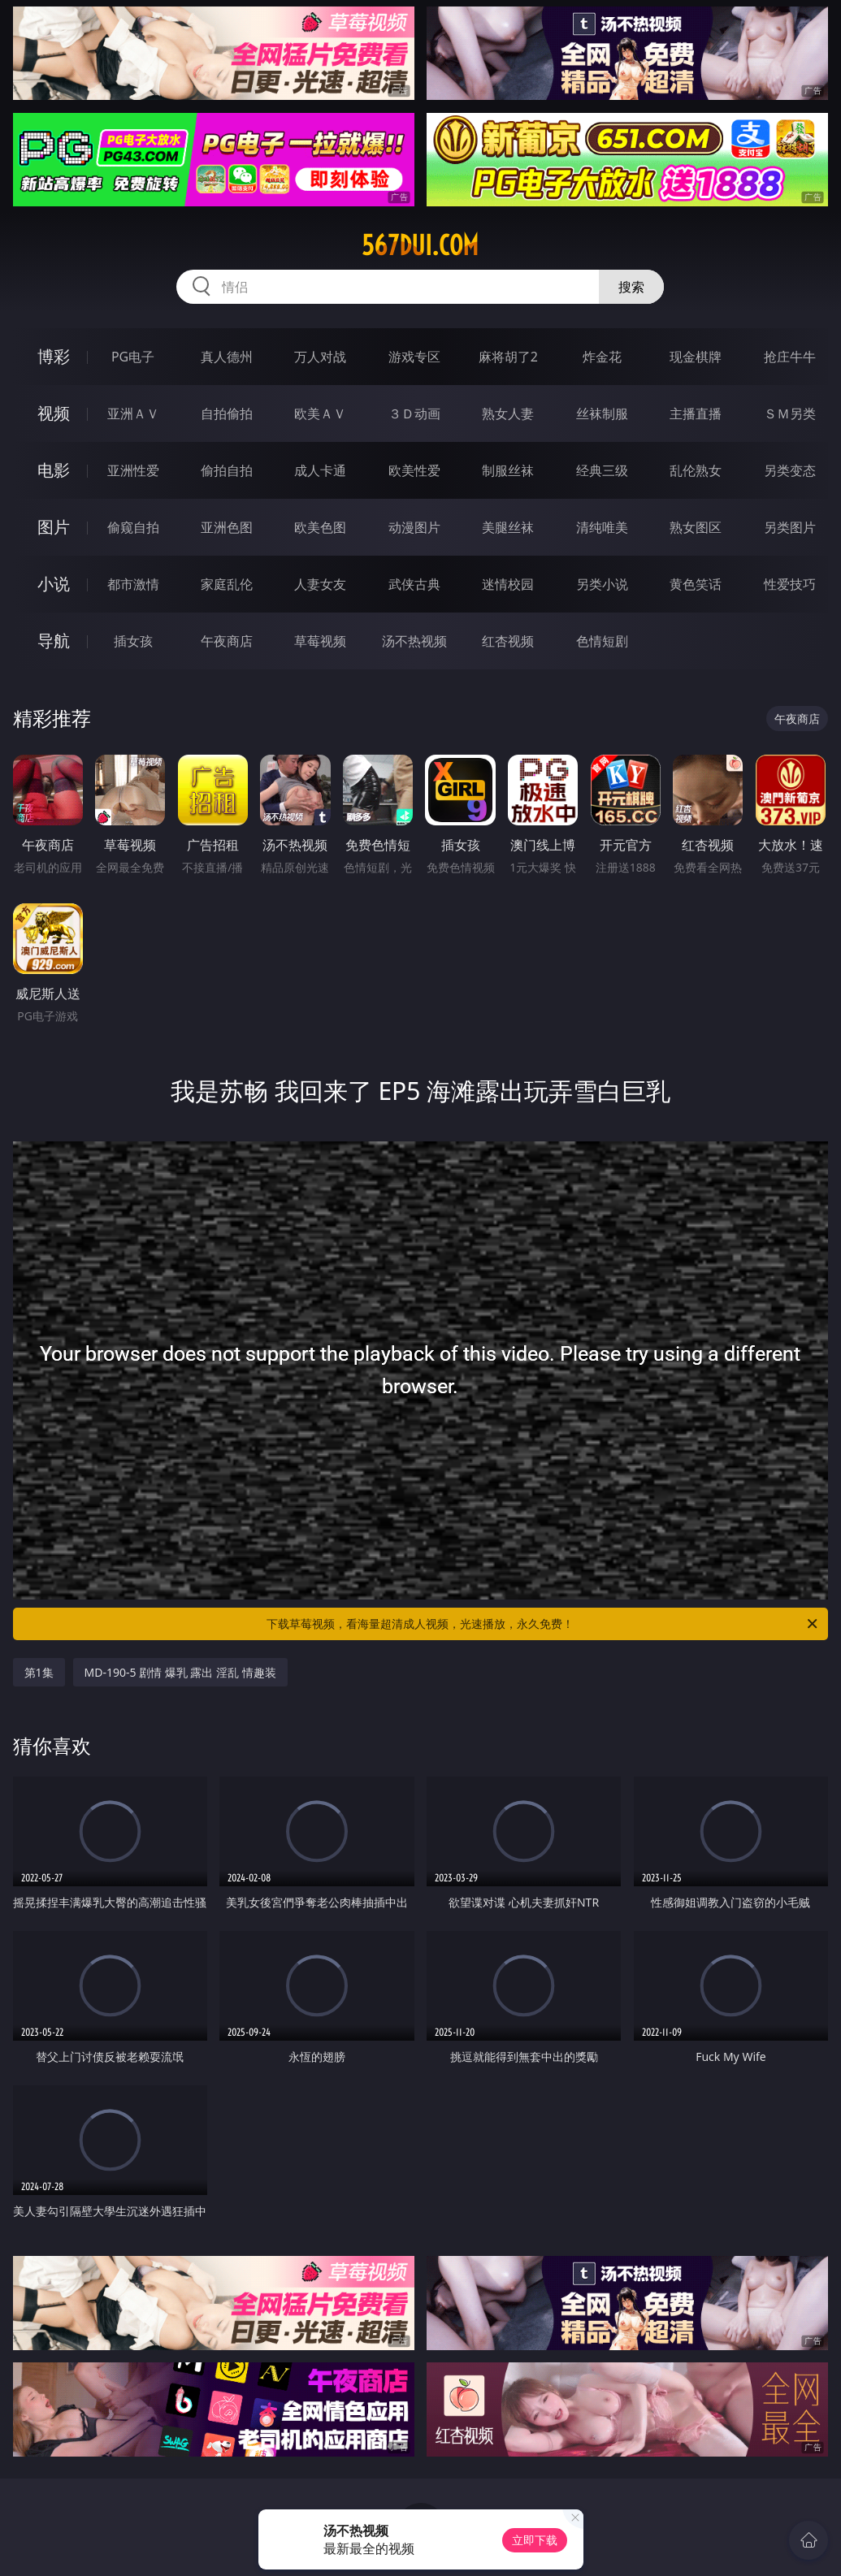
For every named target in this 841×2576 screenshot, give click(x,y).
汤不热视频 (414, 641)
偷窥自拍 (133, 527)
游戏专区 (414, 357)
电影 (53, 470)
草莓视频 (320, 641)
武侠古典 (414, 584)
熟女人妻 (508, 413)
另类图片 (790, 527)
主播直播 (696, 413)
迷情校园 (508, 584)
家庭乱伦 (227, 584)
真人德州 (227, 357)
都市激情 (133, 584)
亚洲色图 (227, 527)
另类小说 (602, 584)
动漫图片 (414, 527)
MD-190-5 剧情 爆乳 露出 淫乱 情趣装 (180, 1672)
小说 (53, 584)
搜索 (631, 287)
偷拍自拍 (227, 470)
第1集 (39, 1672)
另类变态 (790, 470)
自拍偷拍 (227, 413)
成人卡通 (320, 470)
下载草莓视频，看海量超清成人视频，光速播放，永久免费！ (543, 1624)
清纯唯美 (602, 527)
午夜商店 (227, 641)
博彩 (53, 356)
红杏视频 (508, 641)
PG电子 (132, 357)
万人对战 (320, 357)
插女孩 (133, 641)
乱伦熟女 (696, 470)
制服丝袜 (508, 470)
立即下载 (534, 2540)
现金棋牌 (696, 357)
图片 (53, 527)
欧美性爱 (414, 470)
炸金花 (602, 357)
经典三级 (602, 470)
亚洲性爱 (133, 470)
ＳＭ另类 (790, 413)
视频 (53, 413)
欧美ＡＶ (320, 413)
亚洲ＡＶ (133, 413)
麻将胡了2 (508, 357)
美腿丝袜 (508, 527)
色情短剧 (602, 641)
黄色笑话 (696, 584)
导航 (53, 641)
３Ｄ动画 (414, 413)
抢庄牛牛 (790, 357)
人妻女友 (320, 584)
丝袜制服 (602, 413)
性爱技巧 (790, 584)
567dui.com (420, 245)
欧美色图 (320, 527)
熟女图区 (696, 527)
